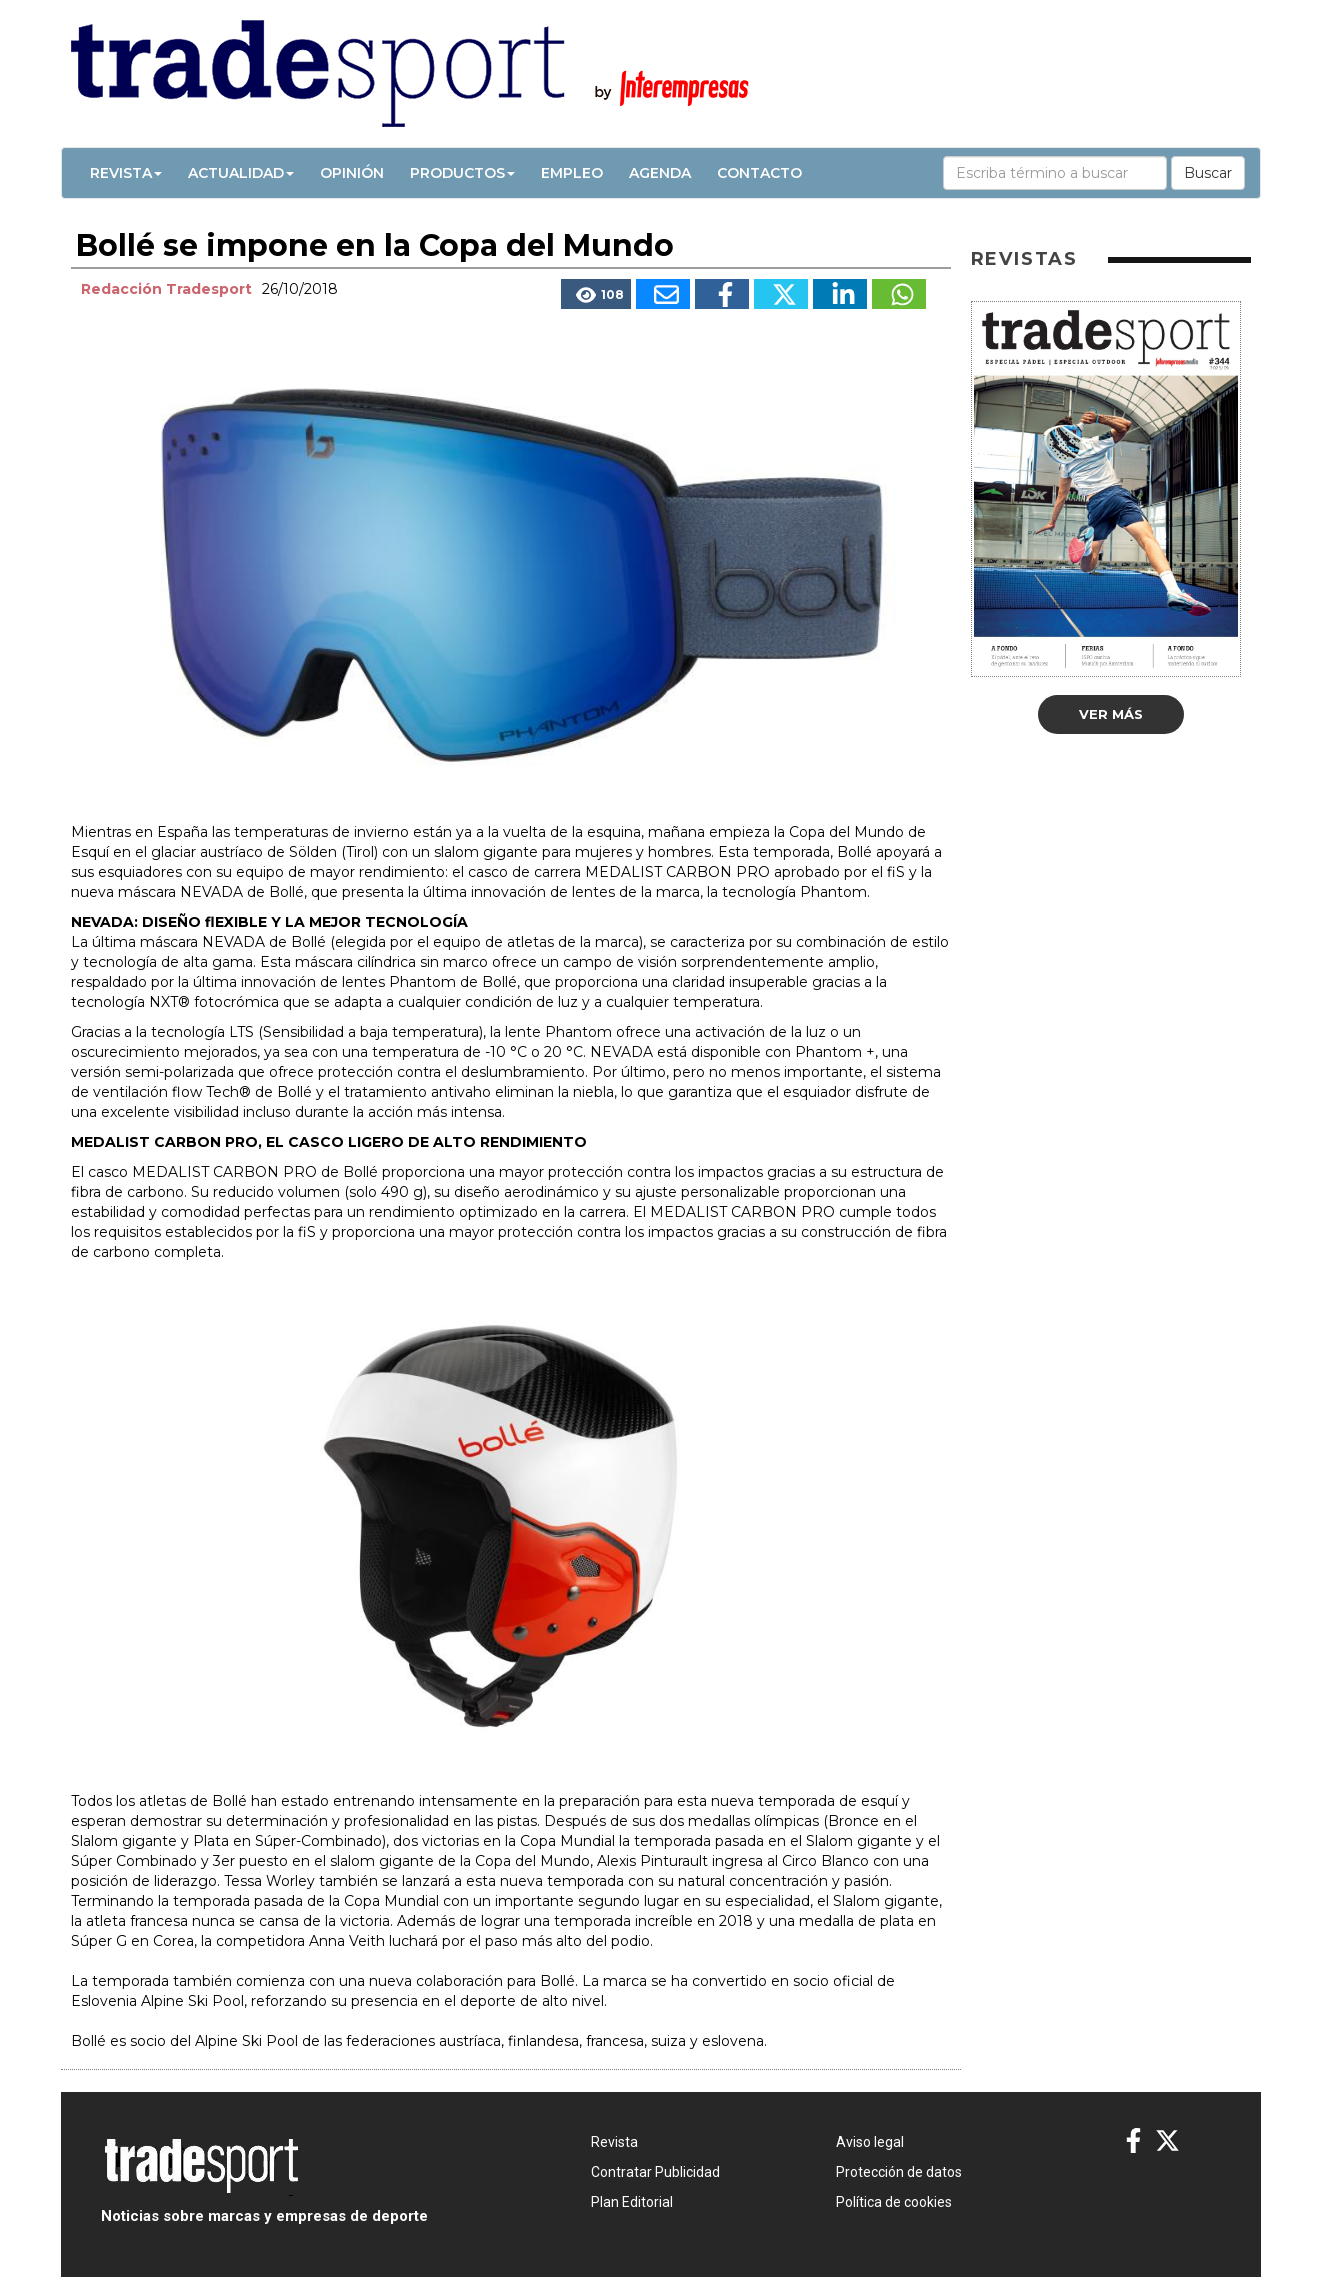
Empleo (572, 173)
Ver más (1111, 714)
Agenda (660, 173)
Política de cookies (894, 2202)
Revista (126, 173)
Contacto (759, 173)
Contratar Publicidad (655, 2172)
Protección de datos (899, 2172)
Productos (462, 173)
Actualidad (241, 173)
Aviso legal (870, 2142)
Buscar (1208, 173)
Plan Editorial (632, 2202)
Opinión (352, 173)
